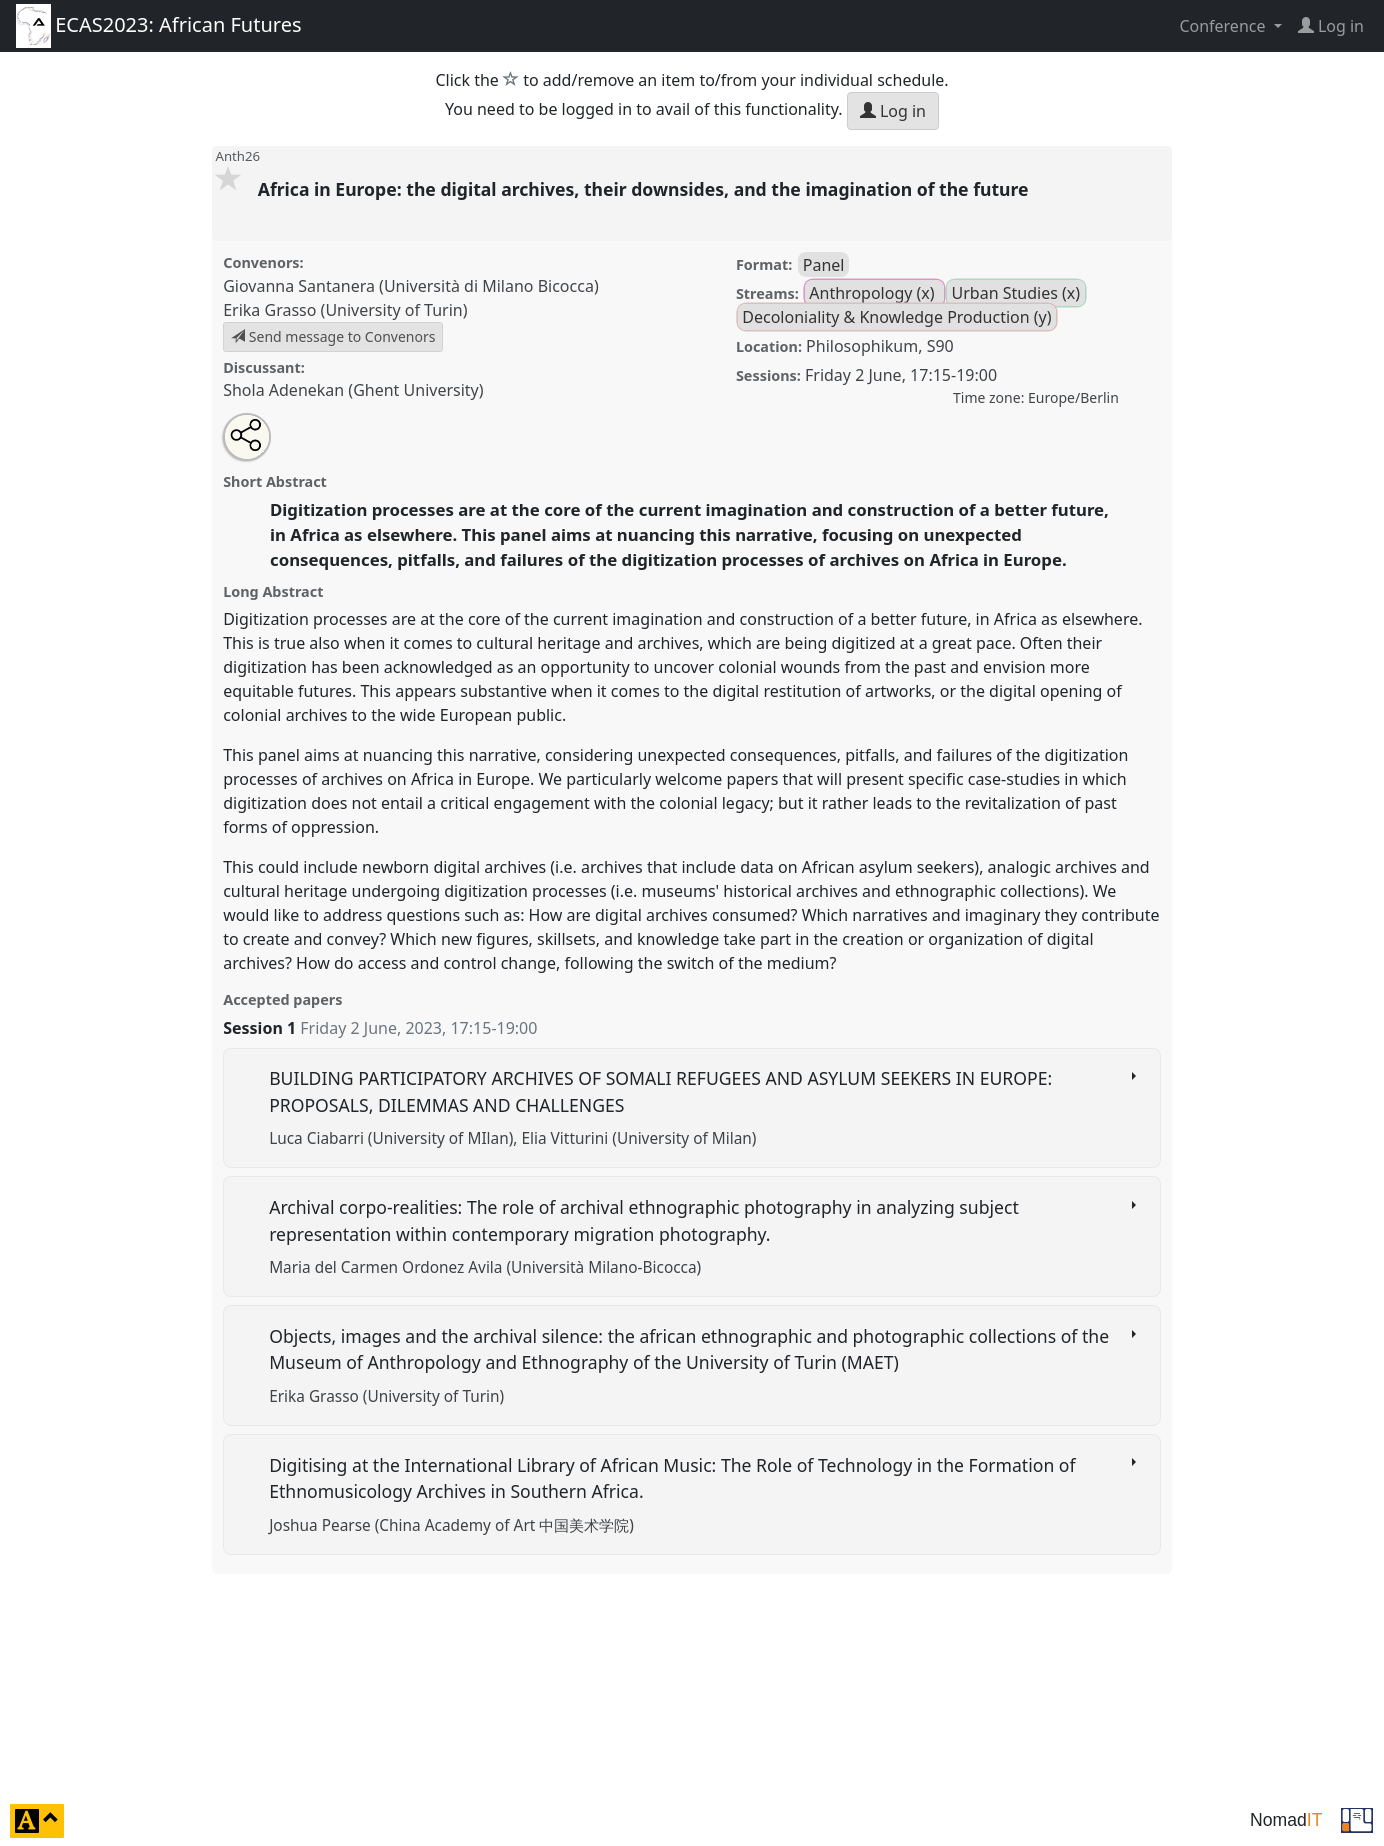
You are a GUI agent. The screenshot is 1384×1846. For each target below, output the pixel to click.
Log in (893, 111)
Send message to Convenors (333, 336)
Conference (1224, 26)
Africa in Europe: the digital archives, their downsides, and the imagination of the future (645, 189)
